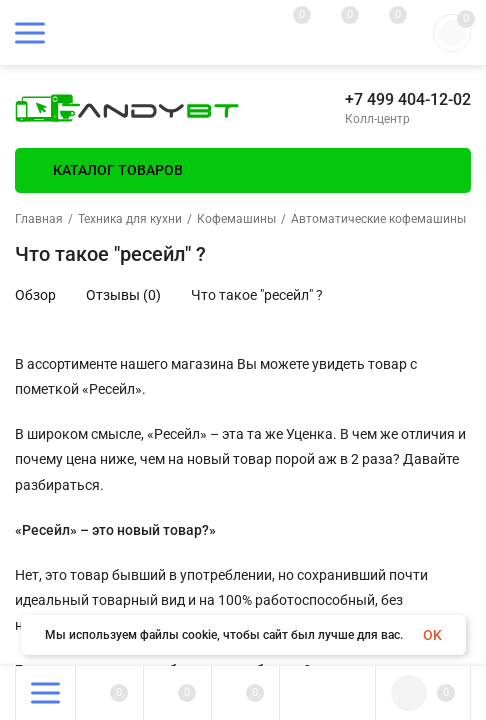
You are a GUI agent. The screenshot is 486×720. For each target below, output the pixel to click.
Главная (39, 219)
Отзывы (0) (123, 295)
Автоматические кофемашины (378, 219)
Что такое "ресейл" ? (257, 295)
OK (432, 635)
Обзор (35, 295)
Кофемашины (236, 219)
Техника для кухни (130, 219)
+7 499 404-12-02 (408, 99)
